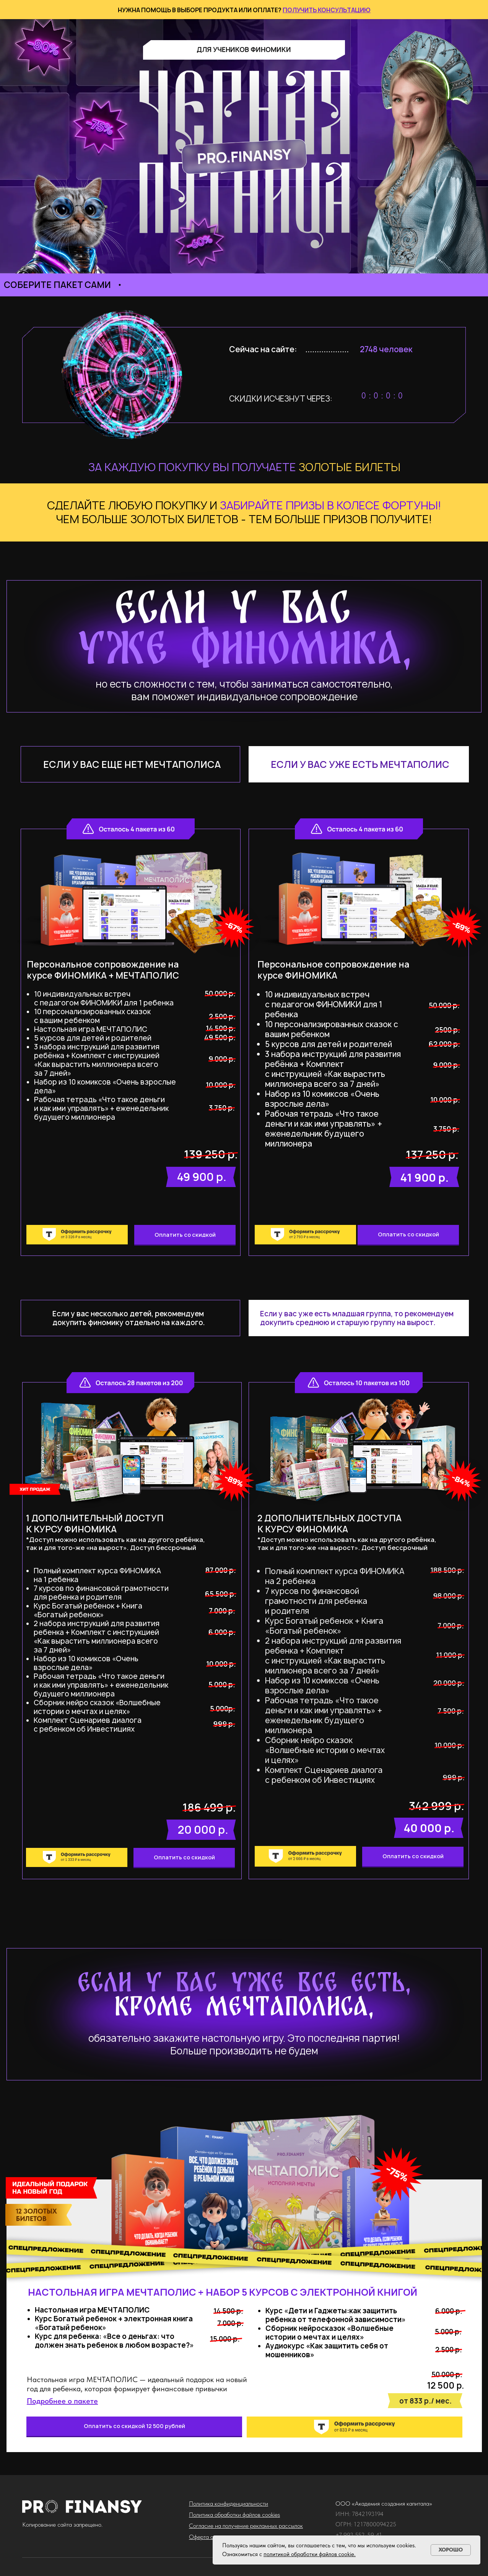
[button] (62, 2400)
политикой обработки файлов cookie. (310, 2554)
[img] (305, 1234)
